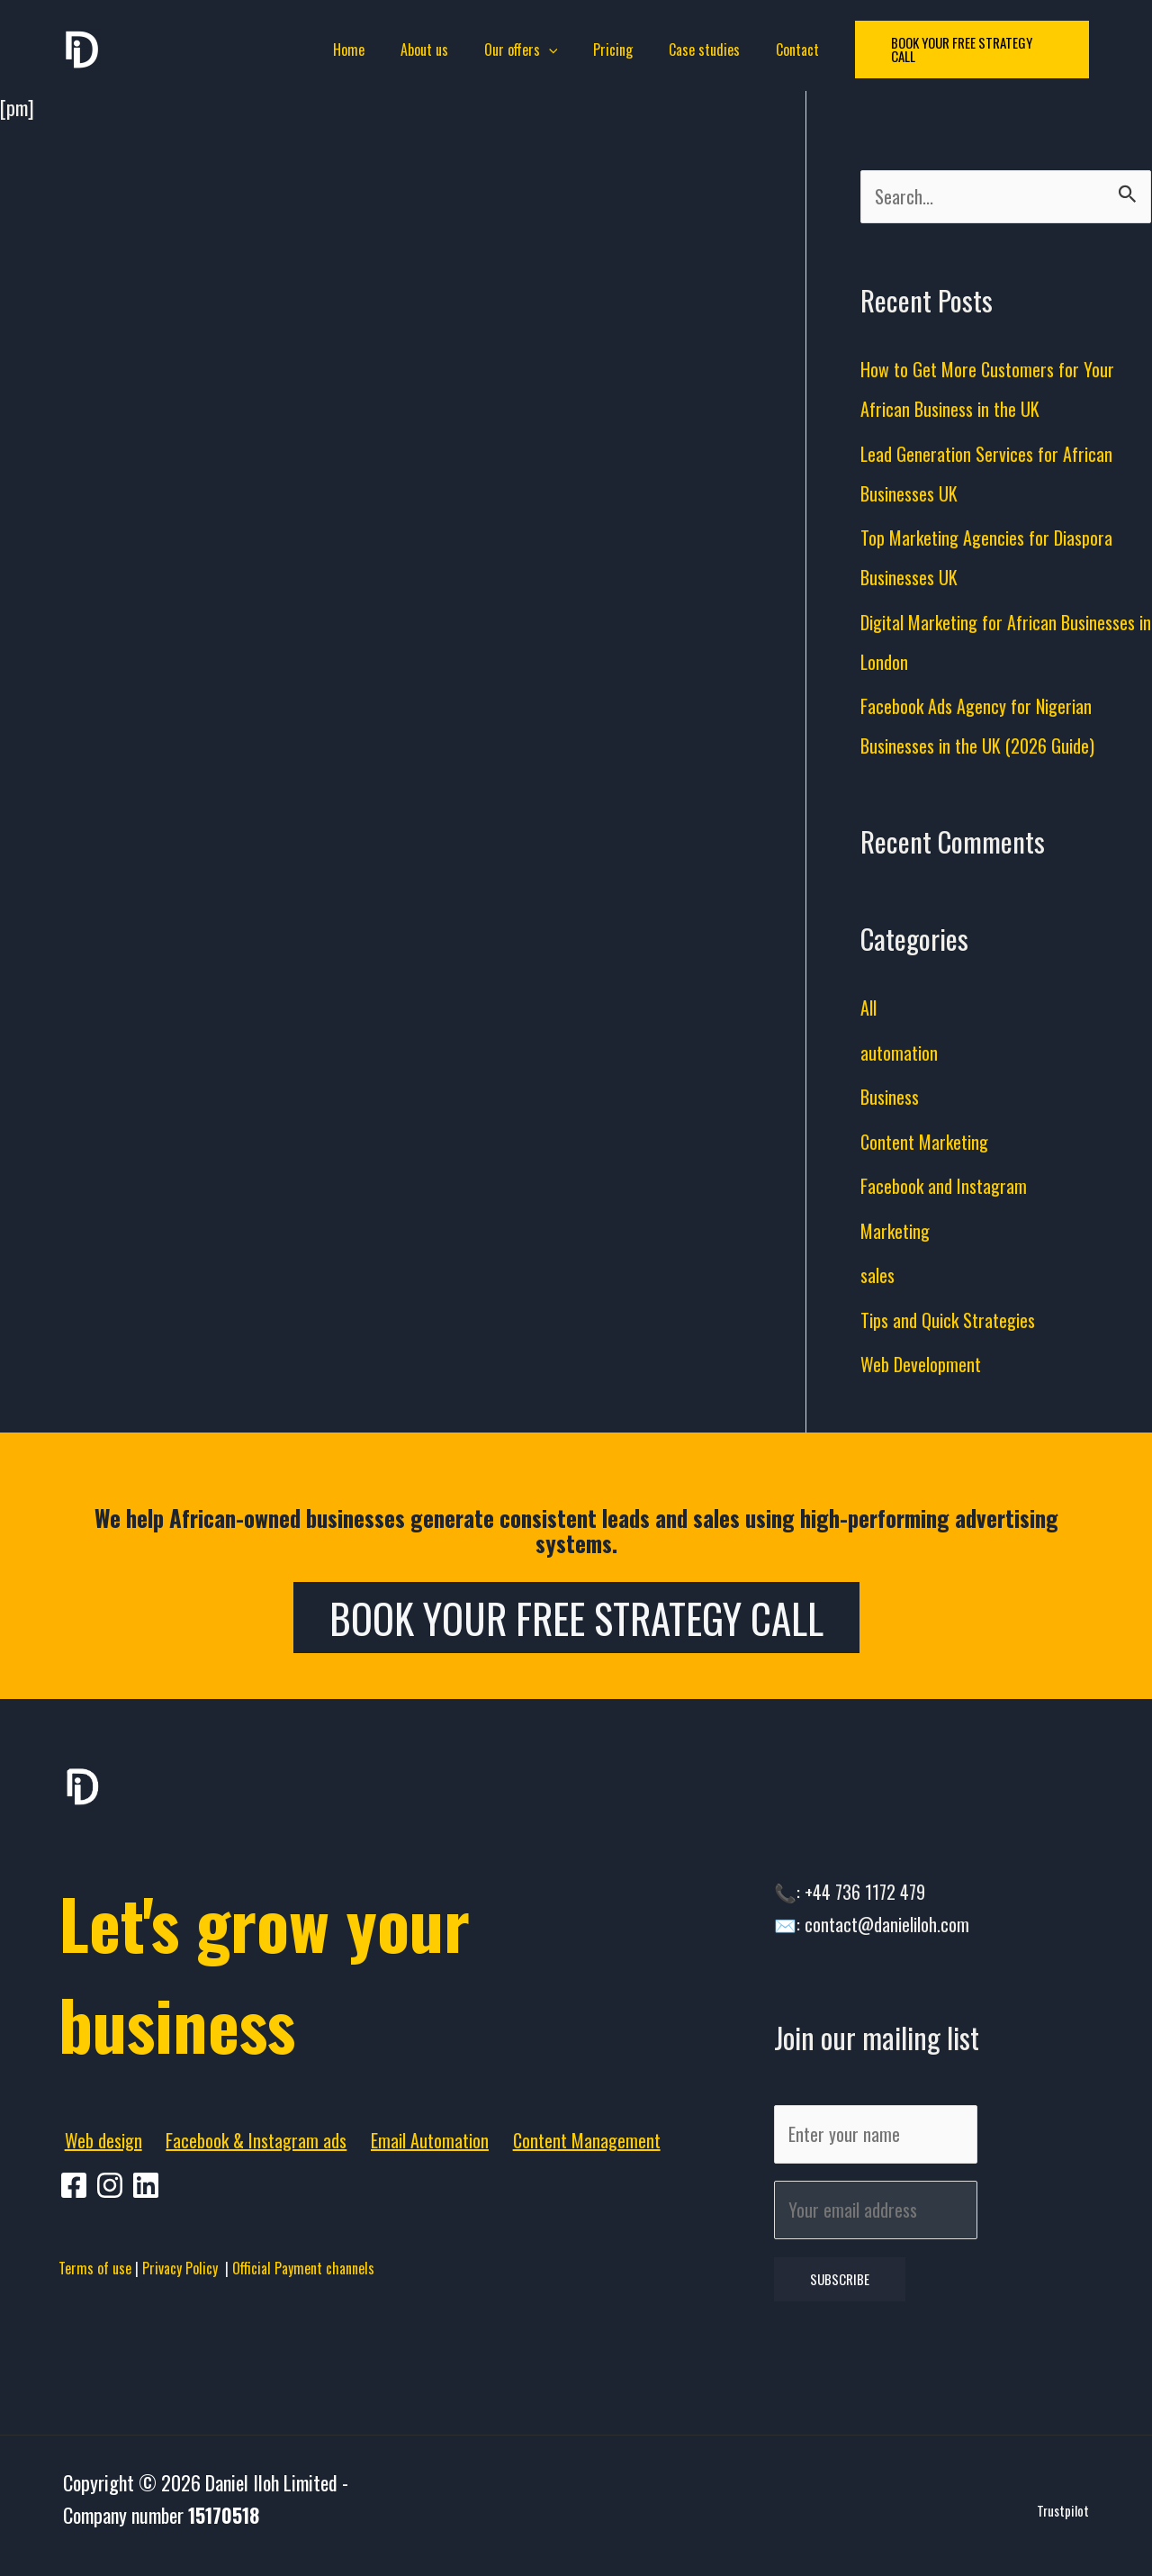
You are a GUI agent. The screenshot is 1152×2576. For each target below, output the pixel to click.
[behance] (148, 2188)
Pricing (609, 49)
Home (366, 49)
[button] (953, 50)
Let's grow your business (306, 1970)
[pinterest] (112, 2188)
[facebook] (76, 2188)
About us (435, 49)
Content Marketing (927, 1143)
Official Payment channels (303, 2271)
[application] (553, 49)
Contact (779, 49)
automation (900, 1054)
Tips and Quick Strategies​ (954, 1321)
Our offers (525, 49)
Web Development (923, 1366)
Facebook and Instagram (946, 1188)
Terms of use (94, 2271)
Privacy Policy (183, 2271)
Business (892, 1099)
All (869, 1010)
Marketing (897, 1232)
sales (878, 1277)
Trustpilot (1063, 2525)
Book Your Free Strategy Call (576, 1620)
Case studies (693, 49)
